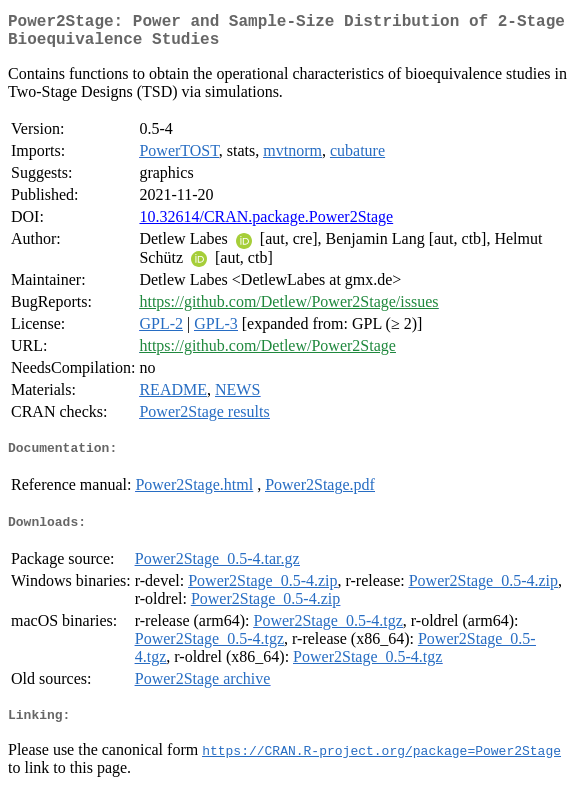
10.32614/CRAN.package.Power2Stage (266, 224)
